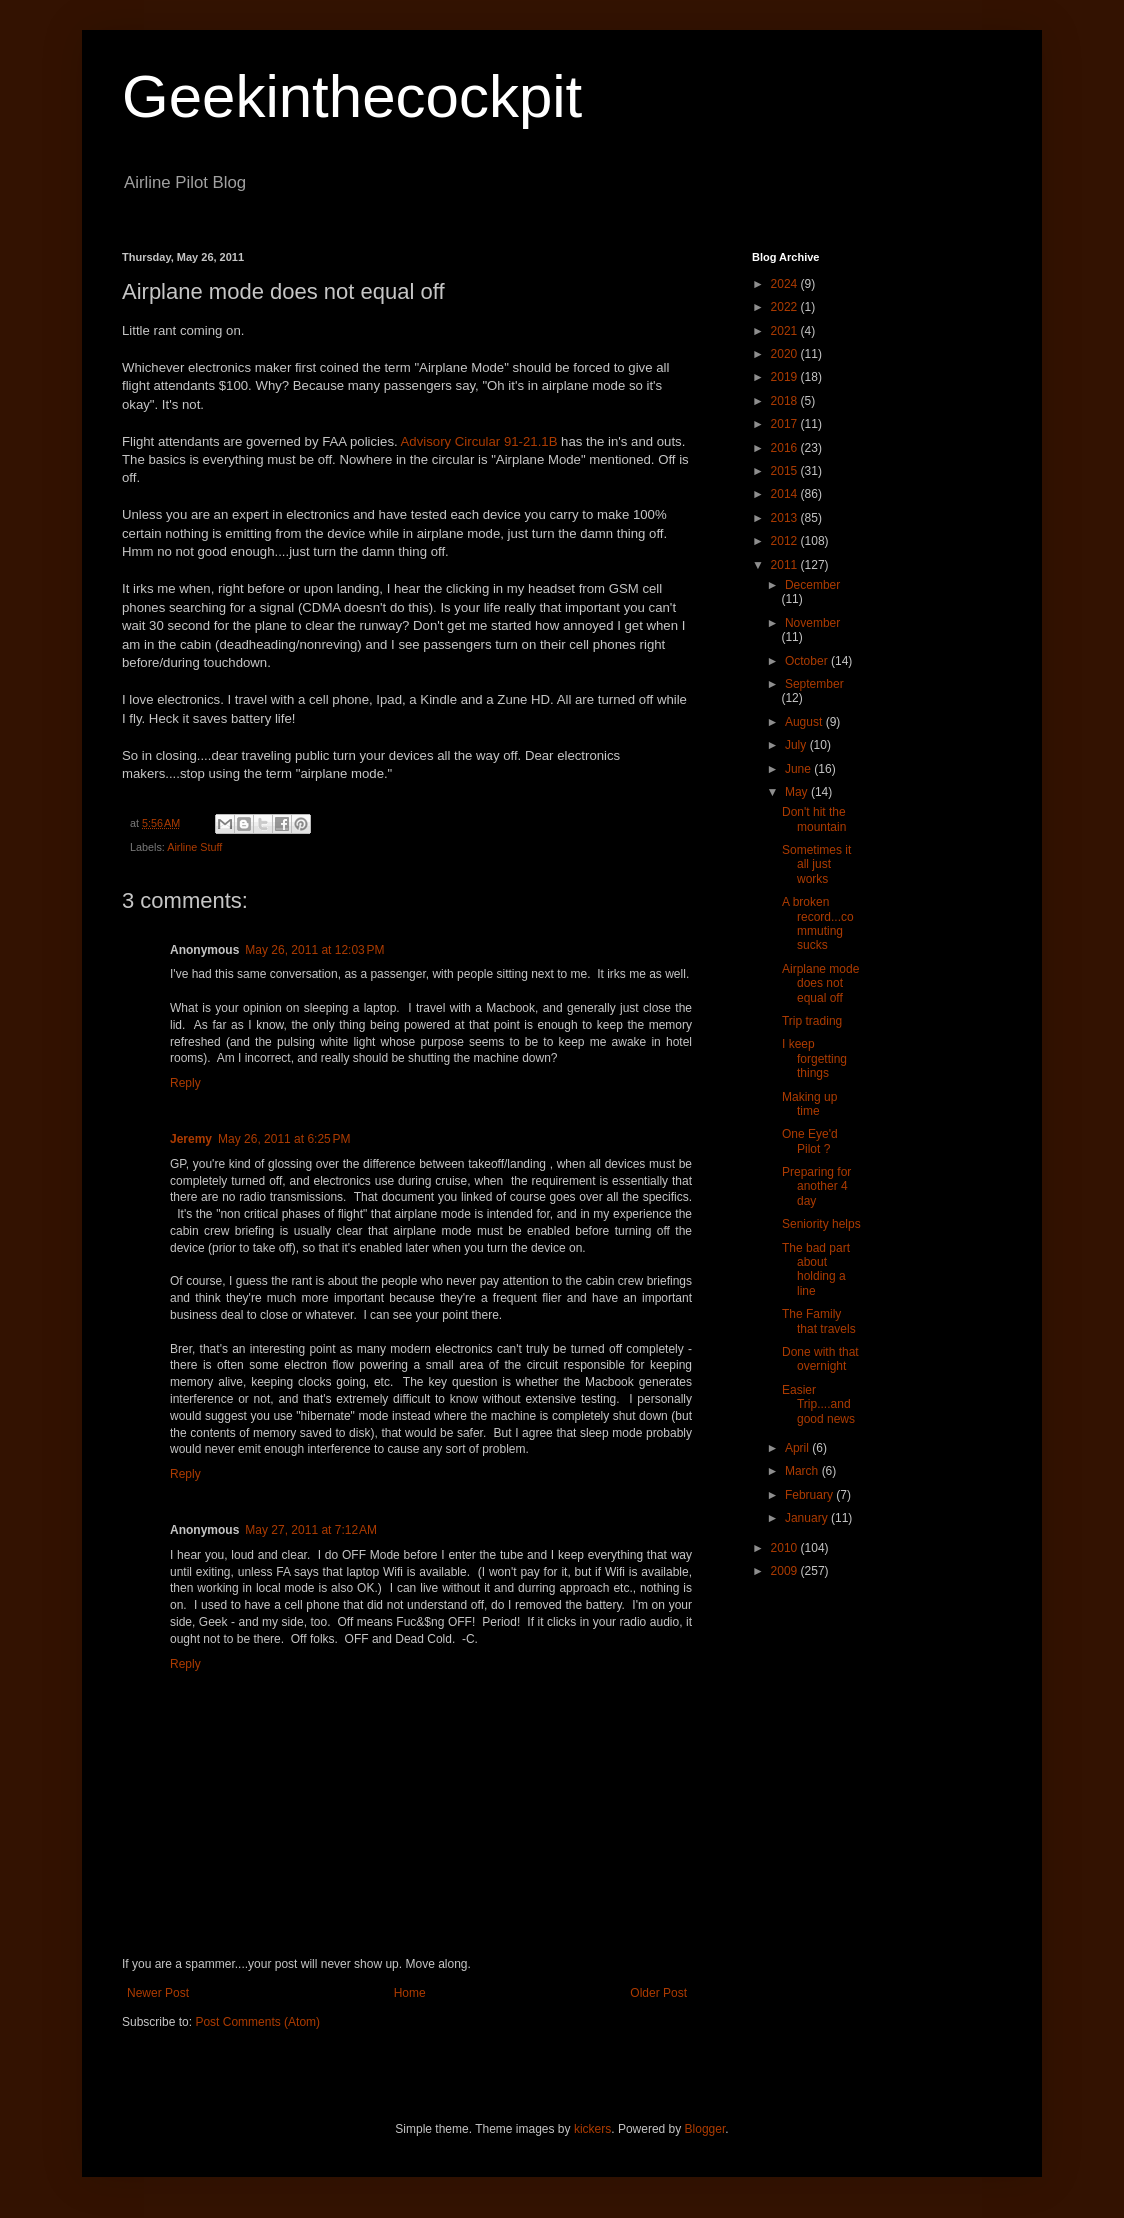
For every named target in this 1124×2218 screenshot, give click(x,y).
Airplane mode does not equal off (820, 983)
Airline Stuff (194, 847)
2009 (786, 1571)
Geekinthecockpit (352, 96)
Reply (185, 1083)
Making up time (809, 1104)
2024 (786, 284)
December (812, 585)
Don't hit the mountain (814, 819)
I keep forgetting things (814, 1058)
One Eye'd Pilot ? (810, 1141)
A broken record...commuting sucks (818, 923)
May (798, 792)
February (810, 1495)
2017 (786, 424)
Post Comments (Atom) (257, 2022)
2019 (786, 377)
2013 (786, 518)
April (798, 1448)
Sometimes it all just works (816, 864)
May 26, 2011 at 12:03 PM (314, 950)
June (799, 769)
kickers (592, 2129)
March (803, 1471)
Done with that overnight (820, 1359)
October (808, 661)
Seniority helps (821, 1224)
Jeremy (191, 1139)
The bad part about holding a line (816, 1269)
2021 (786, 331)
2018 (786, 401)
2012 (786, 541)
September (814, 684)
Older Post (658, 1993)
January (808, 1518)
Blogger (705, 2129)
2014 (786, 494)
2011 (786, 565)
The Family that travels (819, 1321)
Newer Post (158, 1993)
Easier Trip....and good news (818, 1404)
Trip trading (812, 1021)
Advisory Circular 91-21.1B (479, 441)
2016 (786, 448)
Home (410, 1993)
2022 (786, 307)
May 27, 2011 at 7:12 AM (311, 1530)
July (797, 745)
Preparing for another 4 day (816, 1186)
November (812, 623)
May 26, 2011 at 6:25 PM (284, 1139)
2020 (786, 354)
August (805, 722)
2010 (786, 1548)
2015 (786, 471)
